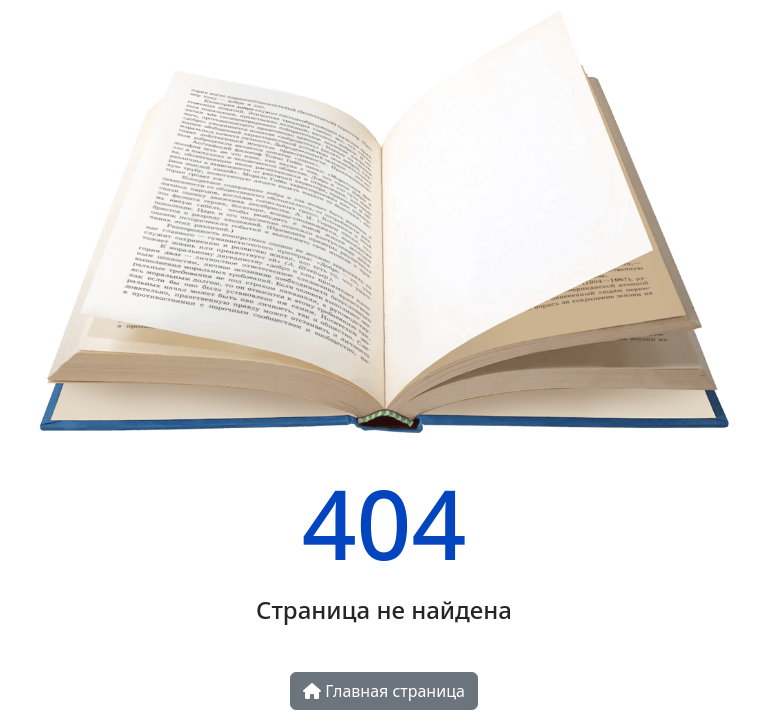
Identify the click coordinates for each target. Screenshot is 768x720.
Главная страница (384, 691)
